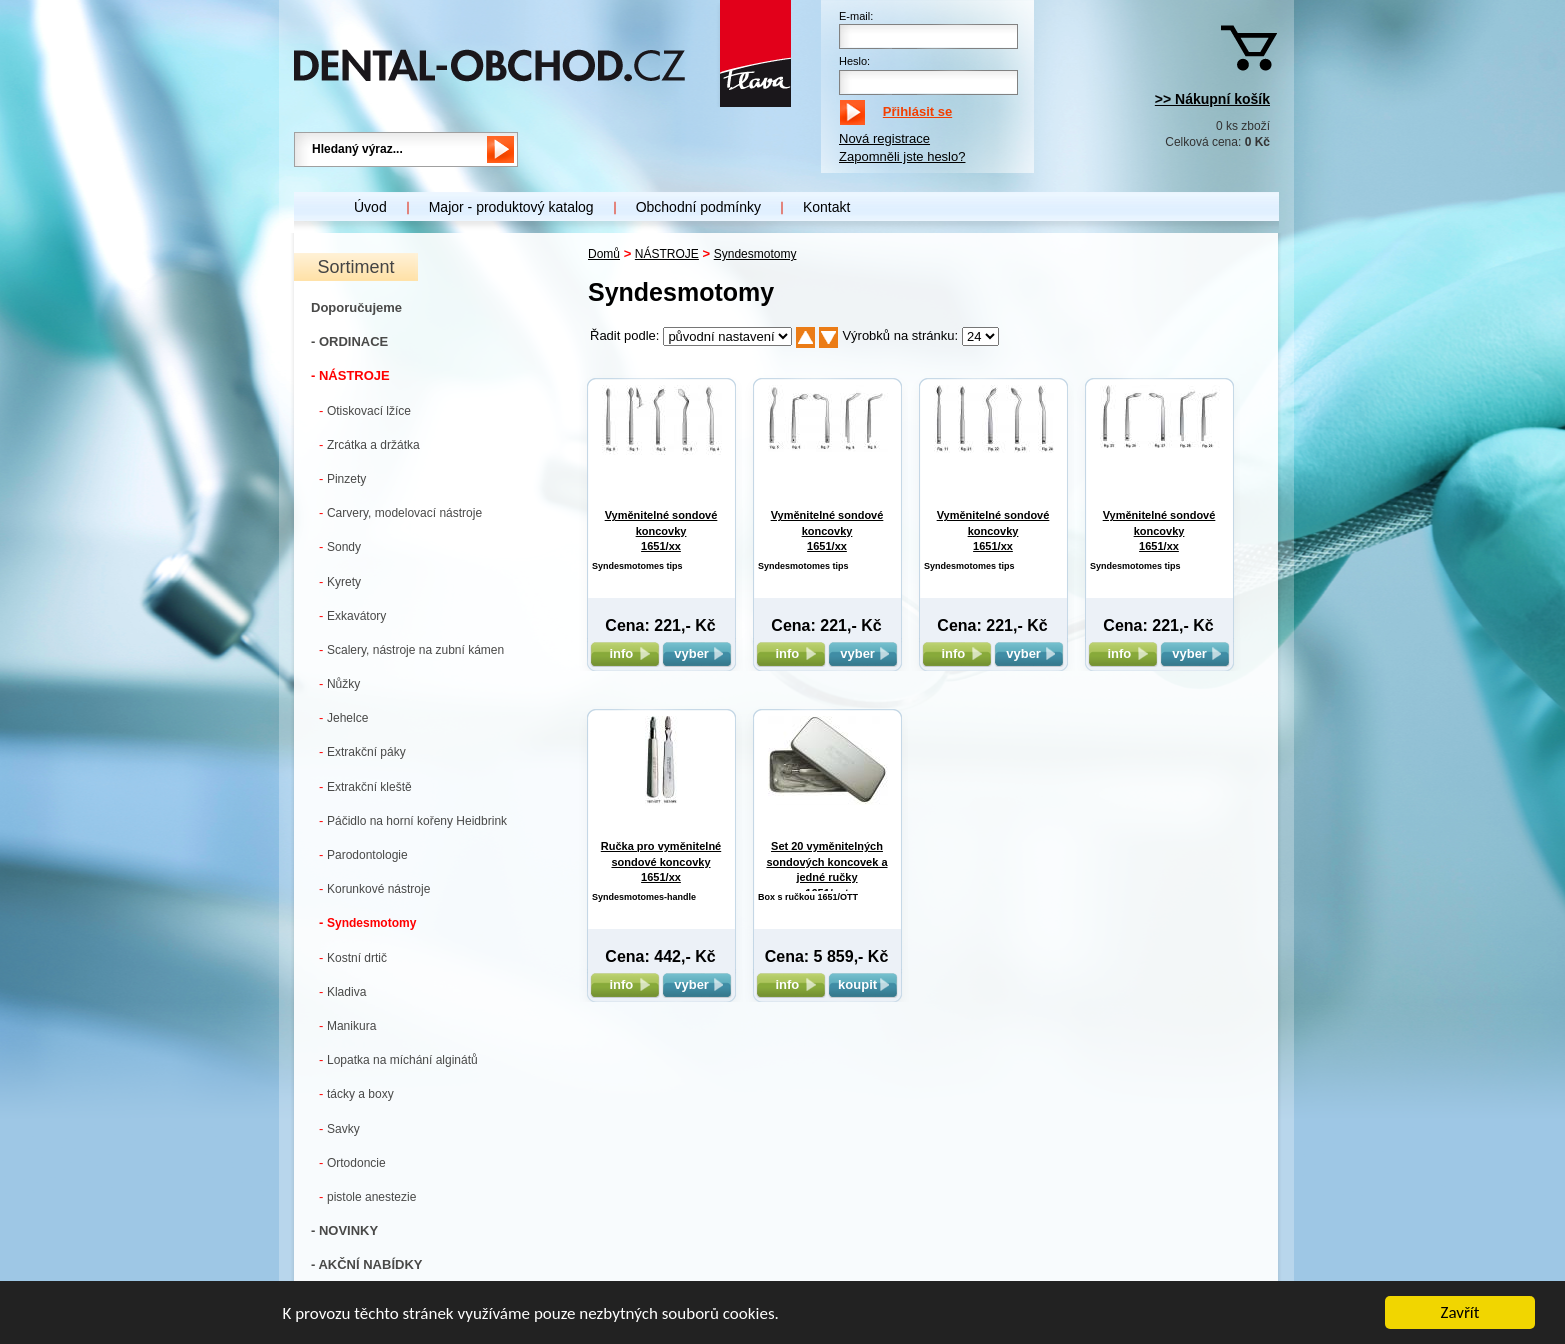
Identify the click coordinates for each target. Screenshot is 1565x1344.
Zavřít (1460, 1313)
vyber (697, 653)
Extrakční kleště (365, 786)
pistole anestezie (367, 1196)
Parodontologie (363, 854)
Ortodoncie (352, 1162)
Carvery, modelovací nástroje (400, 512)
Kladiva (342, 991)
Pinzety (342, 478)
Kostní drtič (353, 957)
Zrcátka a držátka (369, 444)
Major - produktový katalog (511, 207)
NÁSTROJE (667, 254)
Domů (604, 254)
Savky (339, 1128)
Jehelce (343, 717)
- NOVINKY (344, 1230)
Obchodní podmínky (698, 207)
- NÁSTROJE (350, 375)
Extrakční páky (362, 751)
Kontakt (826, 207)
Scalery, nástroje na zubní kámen (411, 649)
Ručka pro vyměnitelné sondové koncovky (661, 861)
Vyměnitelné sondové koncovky (661, 530)
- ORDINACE (349, 341)
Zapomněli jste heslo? (902, 156)
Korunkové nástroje (374, 888)
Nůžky (339, 683)
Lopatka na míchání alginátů (398, 1059)
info (624, 653)
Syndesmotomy (367, 922)
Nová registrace (884, 138)
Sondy (340, 546)
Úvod (370, 207)
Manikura (347, 1025)
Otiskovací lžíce (365, 410)
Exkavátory (352, 615)
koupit (863, 984)
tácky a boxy (356, 1093)
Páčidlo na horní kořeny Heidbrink (413, 820)
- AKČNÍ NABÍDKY (366, 1264)
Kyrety (340, 581)
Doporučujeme (356, 307)
